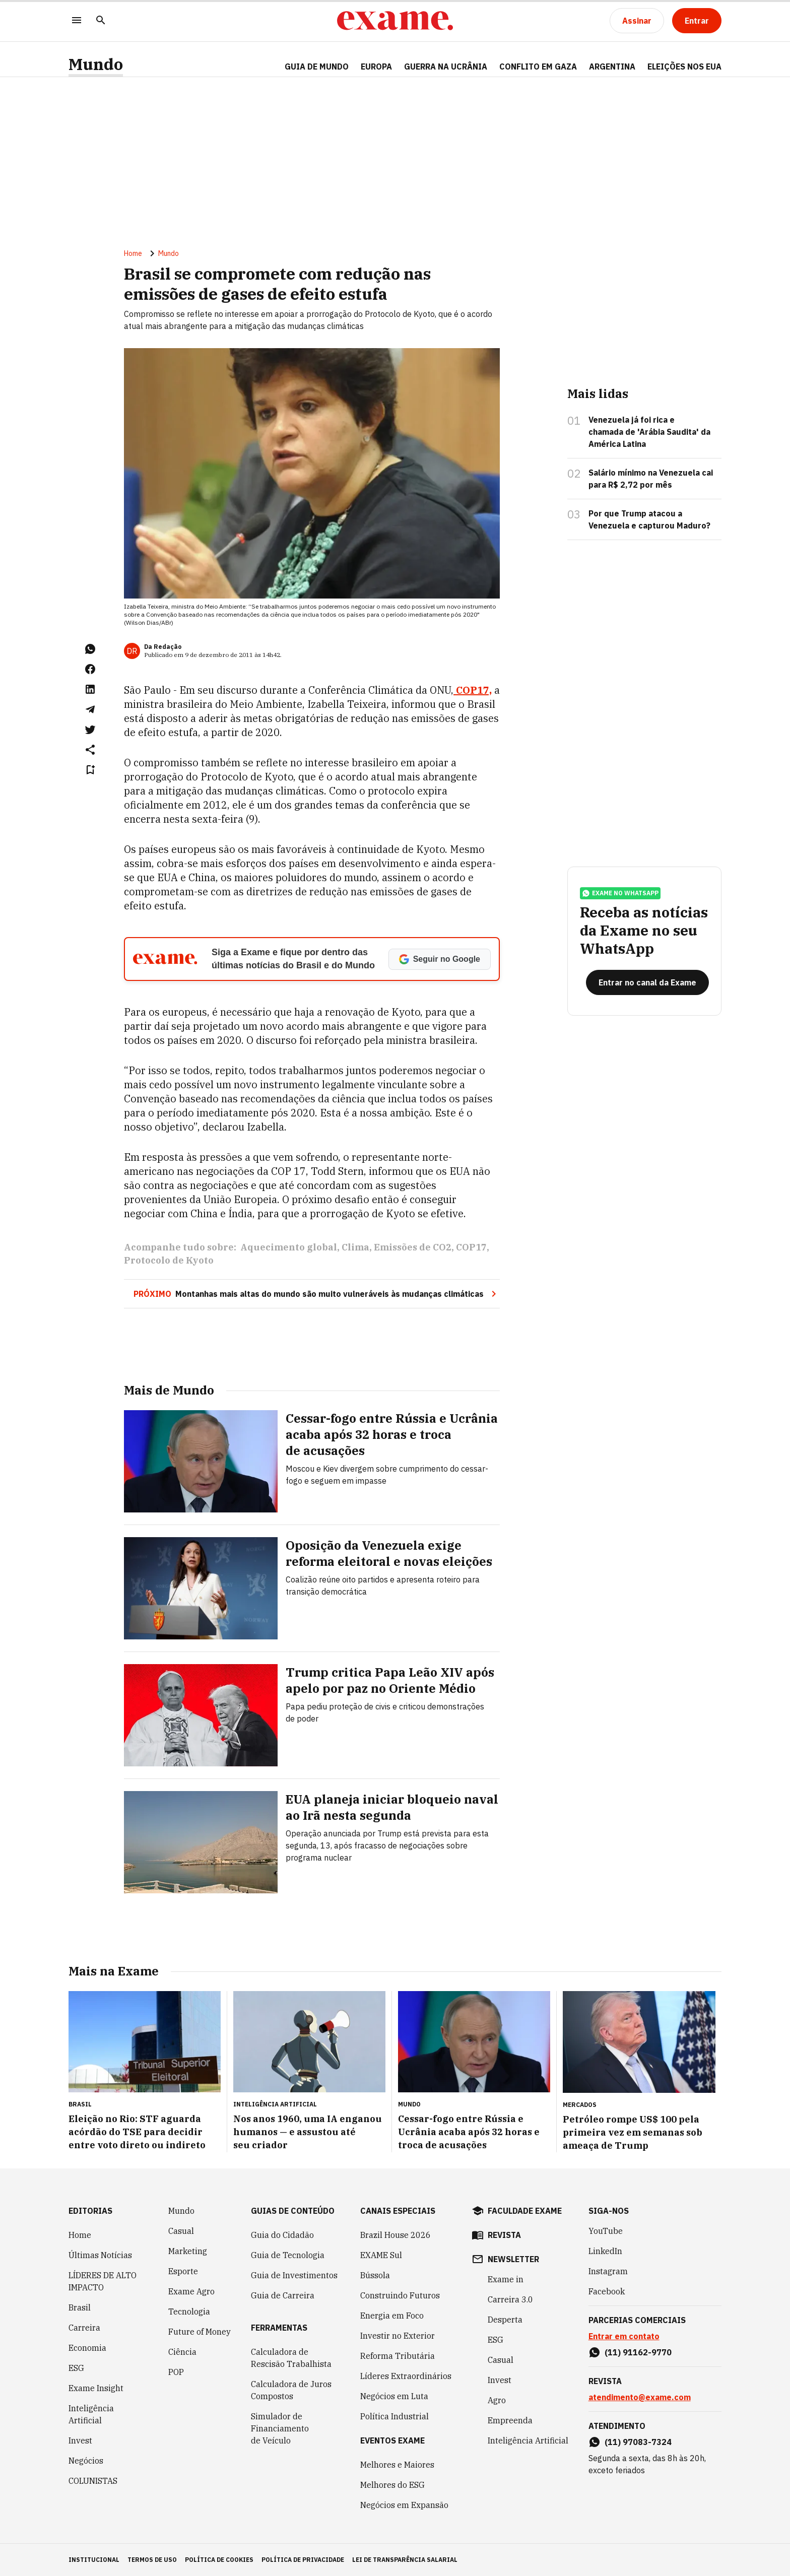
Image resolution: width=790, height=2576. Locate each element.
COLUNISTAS (93, 2481)
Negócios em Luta (394, 2396)
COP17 (471, 1247)
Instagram (608, 2271)
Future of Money (199, 2332)
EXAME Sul (381, 2255)
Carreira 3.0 (510, 2299)
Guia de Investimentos (294, 2275)
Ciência (182, 2352)
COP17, (472, 690)
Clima (355, 1247)
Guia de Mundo (317, 66)
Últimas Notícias (100, 2255)
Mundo (96, 64)
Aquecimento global (288, 1247)
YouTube (605, 2231)
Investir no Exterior (397, 2336)
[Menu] (77, 21)
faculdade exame (525, 2211)
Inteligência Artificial (91, 2414)
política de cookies (219, 2559)
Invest (80, 2440)
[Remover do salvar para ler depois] (90, 770)
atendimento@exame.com (639, 2397)
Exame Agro (191, 2291)
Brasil (80, 2307)
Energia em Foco (392, 2315)
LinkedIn (605, 2251)
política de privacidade (302, 2559)
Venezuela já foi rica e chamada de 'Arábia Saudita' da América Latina (649, 432)
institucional (94, 2559)
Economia (87, 2348)
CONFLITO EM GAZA (538, 66)
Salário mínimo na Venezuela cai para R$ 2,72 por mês (650, 479)
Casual (181, 2231)
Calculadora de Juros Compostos (291, 2390)
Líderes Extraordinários (405, 2376)
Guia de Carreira (282, 2295)
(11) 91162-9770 (638, 2352)
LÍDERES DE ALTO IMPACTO (103, 2281)
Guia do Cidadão (282, 2235)
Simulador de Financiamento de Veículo (280, 2428)
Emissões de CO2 (412, 1247)
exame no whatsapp (620, 893)
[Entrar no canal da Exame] (647, 982)
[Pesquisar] (101, 21)
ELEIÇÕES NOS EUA (684, 66)
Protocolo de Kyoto (169, 1260)
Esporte (183, 2271)
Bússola (375, 2275)
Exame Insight (96, 2388)
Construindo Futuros (400, 2295)
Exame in (505, 2279)
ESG (76, 2368)
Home (133, 253)
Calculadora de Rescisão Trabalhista (291, 2358)
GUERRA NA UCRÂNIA (445, 66)
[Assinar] (637, 20)
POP (176, 2372)
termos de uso (152, 2559)
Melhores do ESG (392, 2485)
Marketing (187, 2251)
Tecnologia (189, 2311)
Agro (497, 2400)
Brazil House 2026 (395, 2235)
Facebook (606, 2291)
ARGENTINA (612, 66)
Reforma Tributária (397, 2356)
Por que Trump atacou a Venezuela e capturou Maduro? (649, 519)
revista (504, 2235)
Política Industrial (394, 2416)
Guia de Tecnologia (287, 2255)
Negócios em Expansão (404, 2505)
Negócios (86, 2461)
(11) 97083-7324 (638, 2442)
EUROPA (376, 66)
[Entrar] (696, 20)
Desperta (505, 2320)
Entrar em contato (624, 2336)
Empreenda (510, 2420)
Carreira (84, 2328)
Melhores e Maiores (397, 2465)
